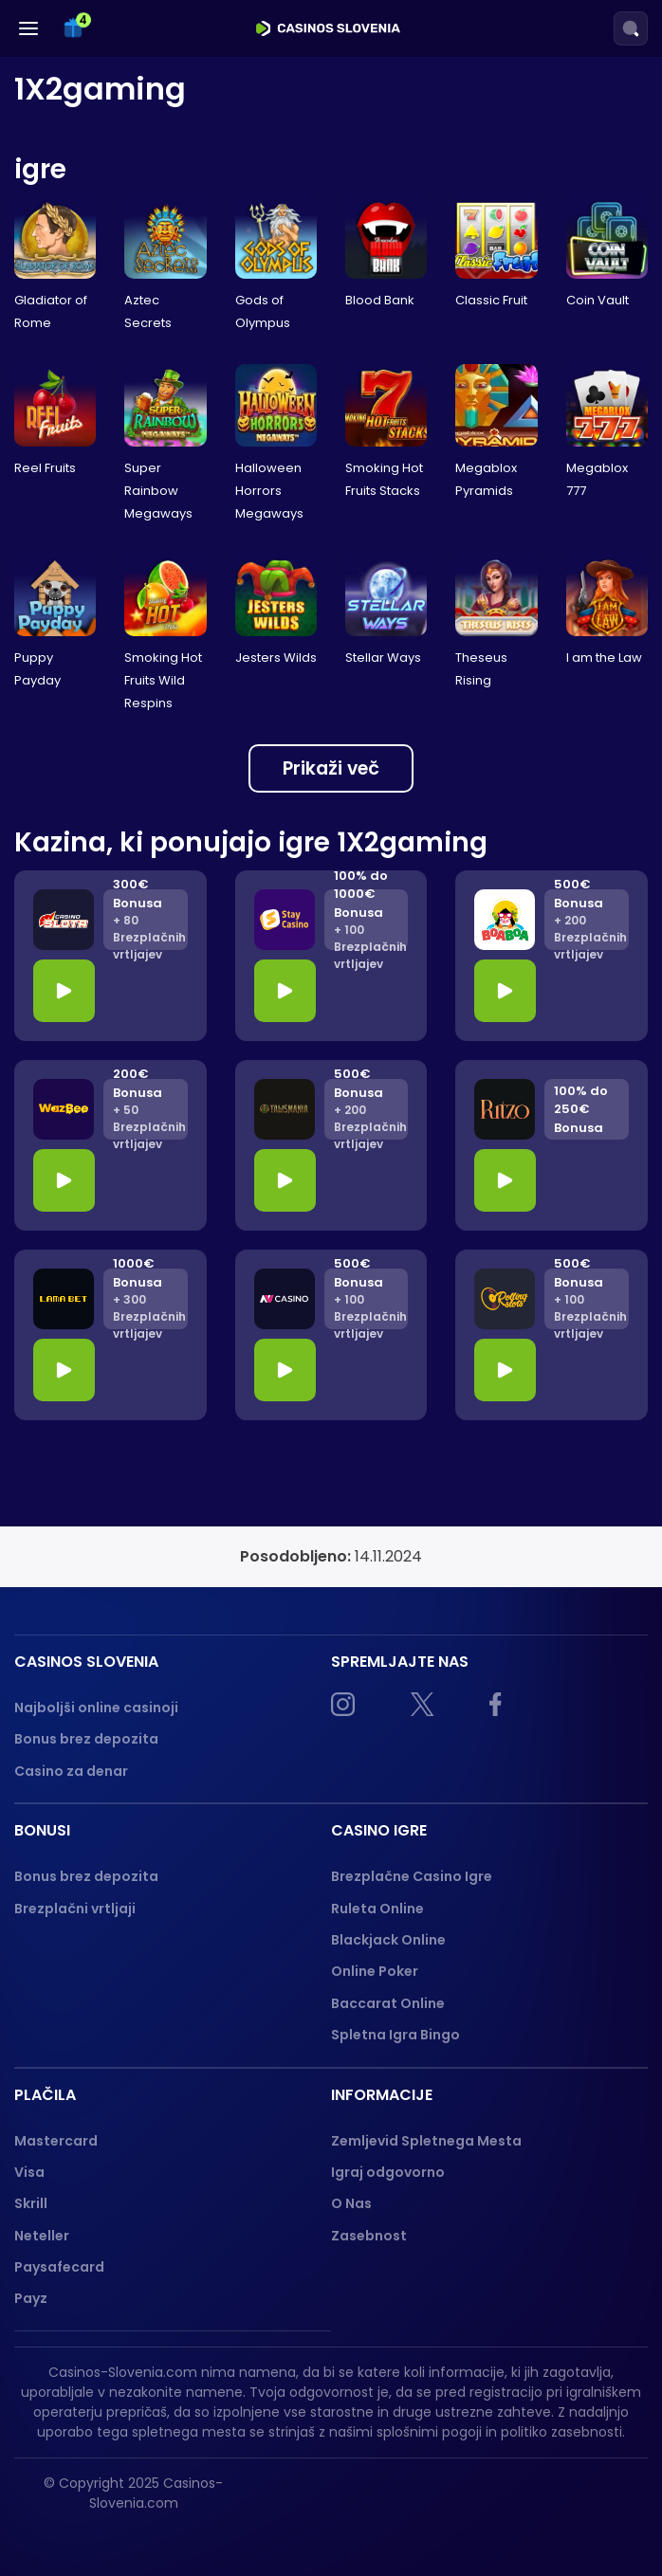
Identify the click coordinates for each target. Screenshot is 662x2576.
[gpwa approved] (600, 2501)
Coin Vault (597, 300)
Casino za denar (71, 1771)
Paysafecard (59, 2266)
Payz (30, 2298)
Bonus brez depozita (86, 1738)
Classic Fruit (491, 300)
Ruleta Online (377, 1908)
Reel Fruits (45, 468)
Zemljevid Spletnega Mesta (426, 2140)
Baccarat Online (388, 2003)
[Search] (631, 28)
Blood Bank (379, 300)
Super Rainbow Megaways (158, 490)
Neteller (41, 2235)
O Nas (351, 2203)
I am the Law (604, 658)
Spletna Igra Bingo (395, 2034)
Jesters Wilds (276, 658)
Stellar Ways (383, 658)
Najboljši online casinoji (96, 1707)
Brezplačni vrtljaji (75, 1908)
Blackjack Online (388, 1939)
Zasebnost (369, 2235)
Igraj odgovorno (388, 2172)
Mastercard (56, 2140)
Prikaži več (331, 768)
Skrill (30, 2203)
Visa (29, 2172)
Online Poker (374, 1971)
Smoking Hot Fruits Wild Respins (163, 680)
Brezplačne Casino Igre (411, 1876)
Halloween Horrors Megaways (269, 490)
